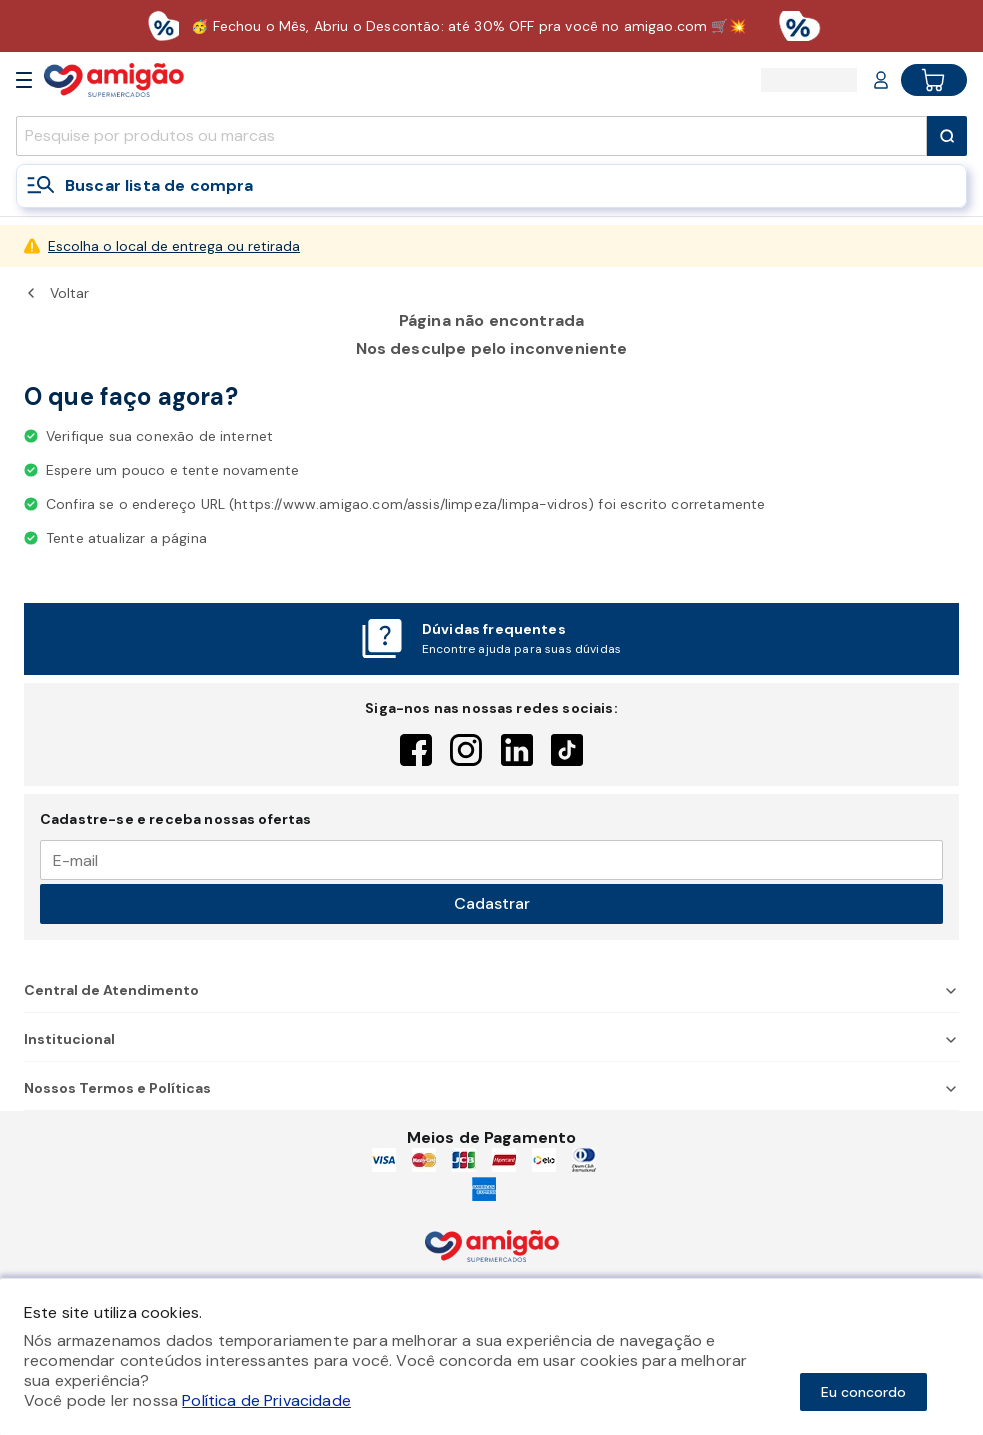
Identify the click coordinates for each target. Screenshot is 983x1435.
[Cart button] (934, 80)
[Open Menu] (24, 80)
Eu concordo (863, 1392)
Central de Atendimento (491, 990)
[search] (471, 136)
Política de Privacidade (266, 1400)
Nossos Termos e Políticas (491, 1088)
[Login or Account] (881, 80)
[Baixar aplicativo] (491, 26)
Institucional (491, 1039)
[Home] (114, 79)
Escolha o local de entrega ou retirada (174, 246)
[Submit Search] (947, 136)
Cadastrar (492, 903)
